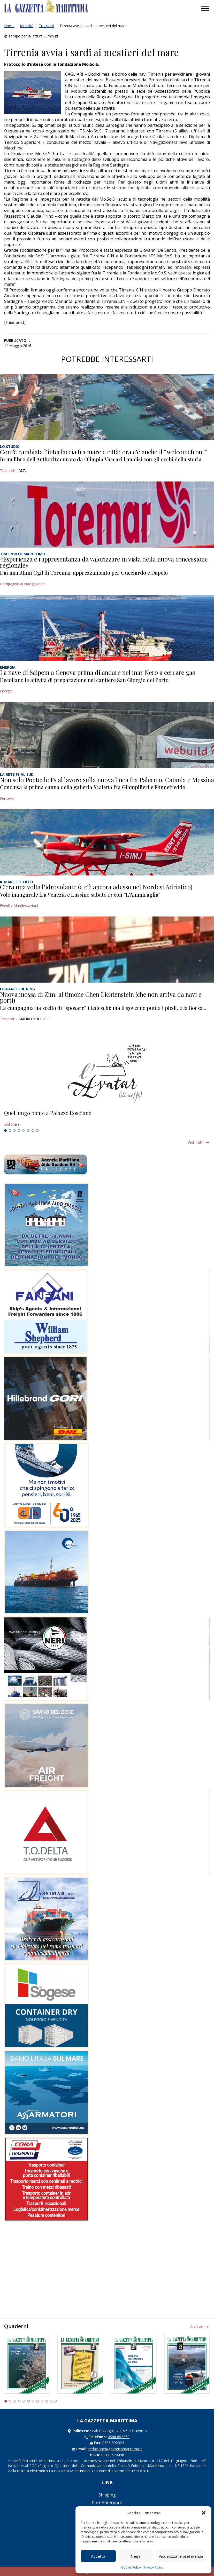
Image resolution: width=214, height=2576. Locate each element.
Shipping (107, 2495)
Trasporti (46, 25)
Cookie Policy (131, 2567)
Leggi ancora (107, 1118)
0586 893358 (118, 2436)
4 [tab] (19, 1130)
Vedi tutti (195, 1142)
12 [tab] (56, 2401)
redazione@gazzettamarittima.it (115, 2448)
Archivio (196, 2326)
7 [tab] (33, 1130)
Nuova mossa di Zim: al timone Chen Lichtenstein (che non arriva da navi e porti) (101, 997)
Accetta (98, 2556)
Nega (136, 2556)
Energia (6, 691)
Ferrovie (7, 798)
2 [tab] (10, 1130)
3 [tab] (14, 1130)
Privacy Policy (153, 2567)
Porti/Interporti (107, 2503)
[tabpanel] (107, 1118)
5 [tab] (23, 1130)
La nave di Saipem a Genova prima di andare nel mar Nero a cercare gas (97, 672)
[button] (203, 2512)
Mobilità (26, 25)
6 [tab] (28, 1130)
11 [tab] (51, 2401)
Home (9, 25)
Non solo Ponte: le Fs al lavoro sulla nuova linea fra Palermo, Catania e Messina (107, 780)
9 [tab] (42, 2401)
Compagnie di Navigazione (22, 583)
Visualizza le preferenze (181, 2556)
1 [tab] (5, 1130)
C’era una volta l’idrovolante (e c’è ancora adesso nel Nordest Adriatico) (96, 887)
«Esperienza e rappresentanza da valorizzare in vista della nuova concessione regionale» (104, 562)
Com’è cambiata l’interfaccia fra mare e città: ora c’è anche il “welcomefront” (103, 452)
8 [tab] (37, 1130)
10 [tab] (46, 2401)
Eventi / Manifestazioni (19, 905)
